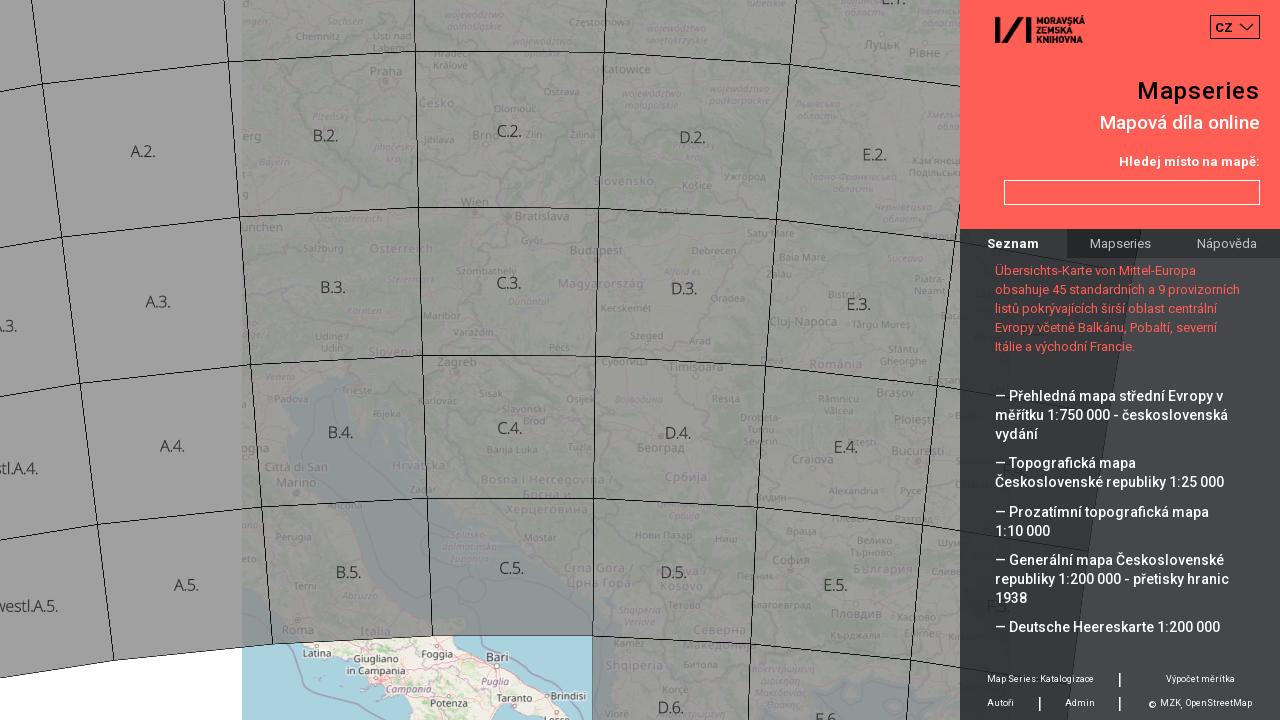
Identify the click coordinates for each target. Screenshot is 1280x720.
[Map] (640, 360)
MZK (1170, 703)
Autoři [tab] (1000, 703)
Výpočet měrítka (1200, 679)
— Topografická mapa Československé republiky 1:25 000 (1109, 472)
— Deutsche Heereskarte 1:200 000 (1107, 627)
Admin (1080, 703)
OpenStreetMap (1219, 703)
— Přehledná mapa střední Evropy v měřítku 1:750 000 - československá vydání (1111, 415)
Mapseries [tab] (1120, 243)
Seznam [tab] (1013, 243)
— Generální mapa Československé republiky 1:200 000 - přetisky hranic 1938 (1112, 579)
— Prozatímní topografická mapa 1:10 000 (1102, 521)
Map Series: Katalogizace (1040, 679)
